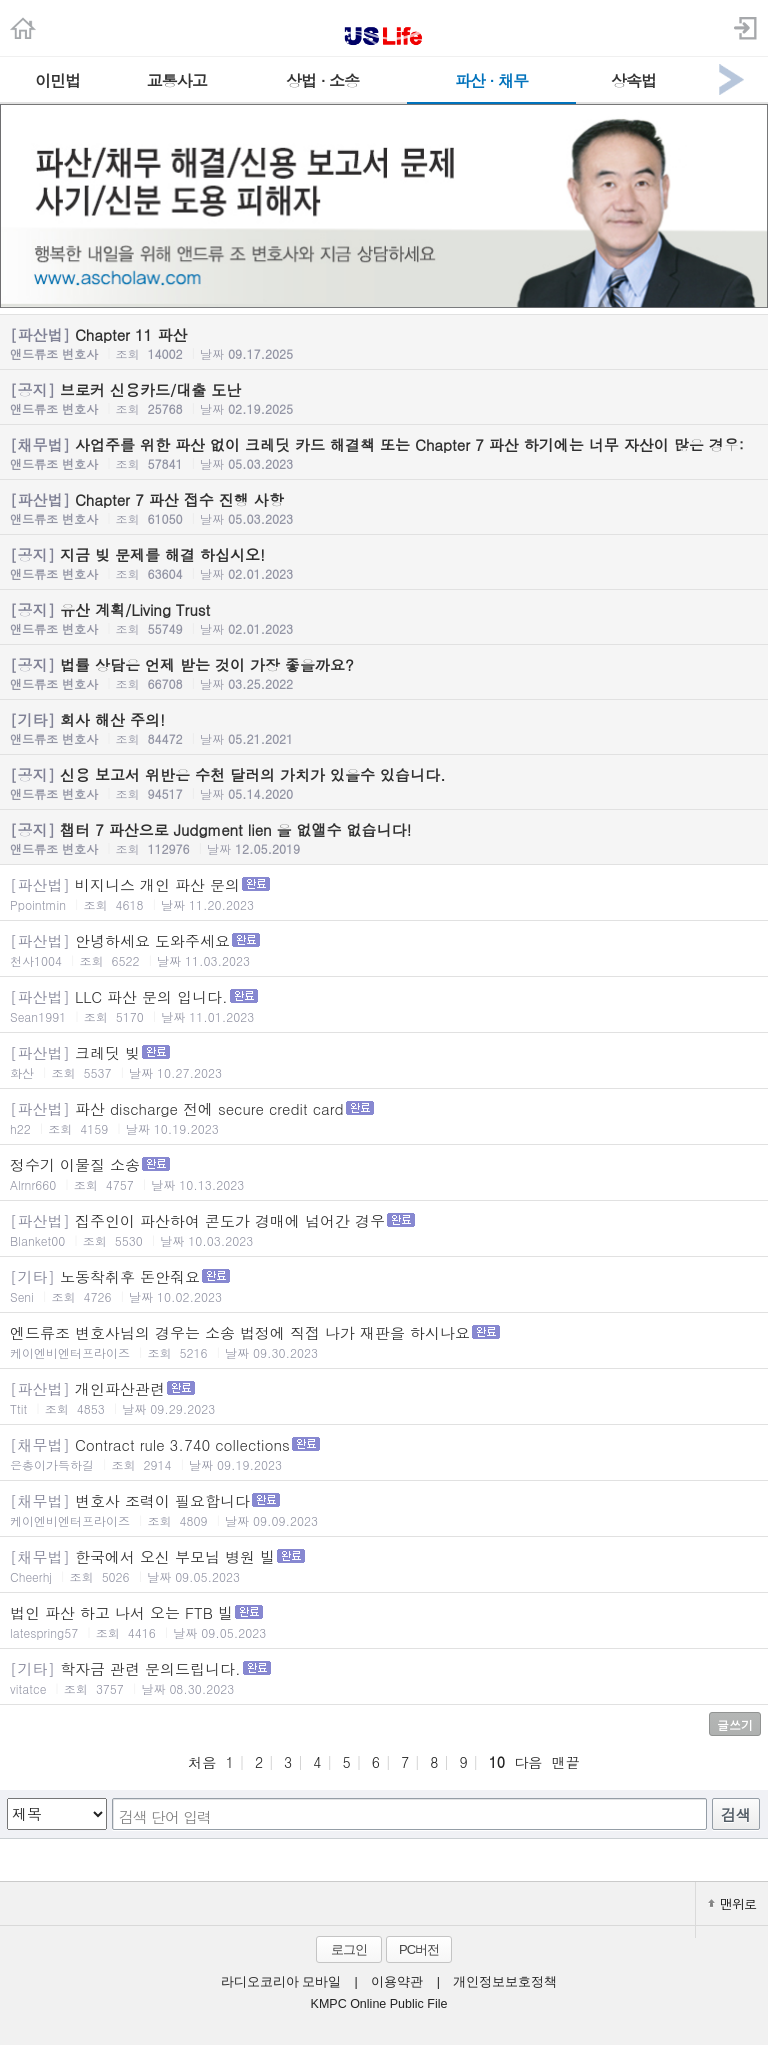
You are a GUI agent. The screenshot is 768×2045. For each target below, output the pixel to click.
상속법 (633, 80)
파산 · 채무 (491, 80)
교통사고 (177, 80)
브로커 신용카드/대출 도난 (384, 398)
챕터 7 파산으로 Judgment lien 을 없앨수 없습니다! (384, 838)
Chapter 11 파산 (384, 343)
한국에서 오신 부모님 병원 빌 (384, 1565)
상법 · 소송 (322, 80)
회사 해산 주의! (384, 728)
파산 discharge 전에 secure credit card (384, 1117)
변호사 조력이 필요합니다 (384, 1509)
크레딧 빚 (384, 1061)
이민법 (57, 80)
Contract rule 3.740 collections (384, 1453)
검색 (736, 1814)
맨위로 (732, 1903)
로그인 (349, 1949)
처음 (202, 1762)
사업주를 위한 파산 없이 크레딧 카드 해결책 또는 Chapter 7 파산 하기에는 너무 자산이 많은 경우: (384, 453)
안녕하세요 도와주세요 (384, 949)
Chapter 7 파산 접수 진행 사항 (384, 508)
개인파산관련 (384, 1397)
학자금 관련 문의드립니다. (384, 1677)
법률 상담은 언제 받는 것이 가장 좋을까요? (384, 673)
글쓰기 (735, 1724)
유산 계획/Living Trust (384, 618)
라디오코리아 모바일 (281, 1982)
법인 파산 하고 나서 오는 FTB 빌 (384, 1621)
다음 (528, 1762)
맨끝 (566, 1762)
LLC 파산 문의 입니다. (384, 1005)
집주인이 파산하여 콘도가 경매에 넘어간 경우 (384, 1229)
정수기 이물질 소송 (384, 1173)
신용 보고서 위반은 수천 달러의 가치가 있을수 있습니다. (384, 783)
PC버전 (419, 1949)
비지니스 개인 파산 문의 (384, 893)
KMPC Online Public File (379, 2004)
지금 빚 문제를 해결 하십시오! (384, 563)
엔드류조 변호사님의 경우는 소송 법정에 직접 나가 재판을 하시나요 (384, 1341)
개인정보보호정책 (505, 1982)
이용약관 (397, 1982)
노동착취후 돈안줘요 (384, 1285)
